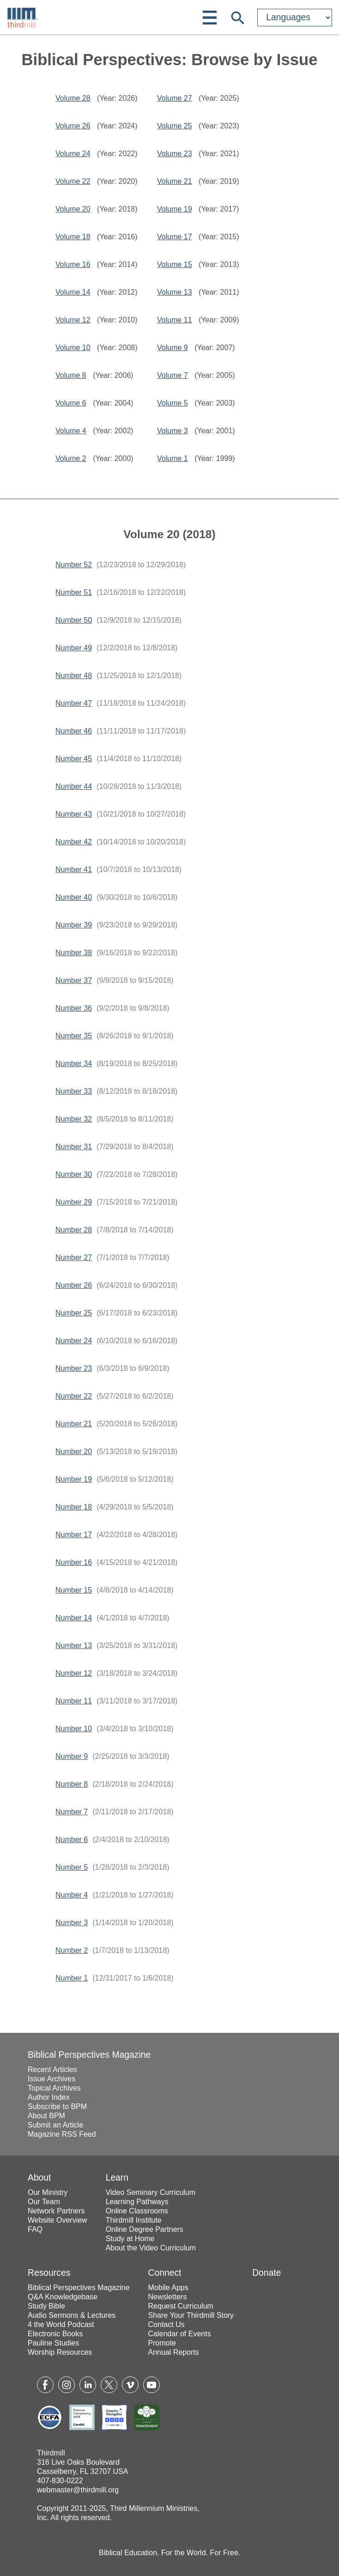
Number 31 (73, 1147)
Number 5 (71, 1867)
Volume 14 (73, 292)
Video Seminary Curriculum (150, 2192)
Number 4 (71, 1895)
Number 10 (73, 1729)
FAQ (35, 2229)
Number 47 (73, 703)
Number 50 (73, 620)
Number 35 (73, 1036)
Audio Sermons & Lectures (71, 2315)
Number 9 (71, 1756)
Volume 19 (174, 209)
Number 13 (73, 1645)
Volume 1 (172, 458)
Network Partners (56, 2211)
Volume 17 (174, 237)
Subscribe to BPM (57, 2106)
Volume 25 (174, 126)
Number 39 (73, 925)
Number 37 (73, 980)
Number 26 (73, 1285)
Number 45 (73, 759)
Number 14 (73, 1618)
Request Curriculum (180, 2306)
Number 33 (73, 1091)
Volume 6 (70, 403)
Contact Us (166, 2324)
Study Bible (46, 2306)
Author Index (49, 2097)
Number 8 (71, 1784)
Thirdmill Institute (134, 2220)
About (39, 2177)
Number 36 (73, 1008)
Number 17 (73, 1535)
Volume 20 (73, 209)
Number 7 (71, 1812)
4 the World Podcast (61, 2324)
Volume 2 (70, 458)
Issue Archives (51, 2079)
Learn (117, 2177)
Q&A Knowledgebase (62, 2297)
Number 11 (73, 1701)
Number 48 (73, 675)
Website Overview (57, 2220)
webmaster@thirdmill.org (78, 2490)
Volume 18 (73, 237)
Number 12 (73, 1673)
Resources (49, 2273)
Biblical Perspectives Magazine (89, 2055)
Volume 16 (73, 264)
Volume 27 (174, 98)
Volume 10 (73, 348)
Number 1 (71, 1978)
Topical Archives (54, 2088)
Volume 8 (70, 375)
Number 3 (71, 1923)
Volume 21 (174, 181)
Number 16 (73, 1562)
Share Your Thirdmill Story (191, 2315)
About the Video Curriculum (151, 2248)
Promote (162, 2343)
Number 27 (73, 1257)
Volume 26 (73, 126)
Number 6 (71, 1839)
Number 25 (73, 1313)
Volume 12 (73, 320)
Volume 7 (172, 375)
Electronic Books (55, 2334)
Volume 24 (73, 154)
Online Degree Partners (144, 2229)
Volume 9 (172, 348)
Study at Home (130, 2239)
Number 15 (73, 1590)
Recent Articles (52, 2069)
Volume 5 (172, 403)
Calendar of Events (179, 2334)
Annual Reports (173, 2352)
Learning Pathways (137, 2202)
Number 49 (73, 648)
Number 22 (73, 1396)
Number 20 (73, 1451)
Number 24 (73, 1341)
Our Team (44, 2202)
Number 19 (73, 1479)
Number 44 (73, 786)
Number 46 (73, 731)
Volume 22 (73, 181)
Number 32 (73, 1119)
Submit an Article (55, 2125)
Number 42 (73, 842)
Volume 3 (172, 431)
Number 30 (73, 1174)
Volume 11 (174, 320)
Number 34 (73, 1063)
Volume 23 (174, 154)
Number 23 (73, 1368)
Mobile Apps (168, 2287)
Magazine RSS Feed (62, 2134)
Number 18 (73, 1507)
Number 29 (73, 1202)
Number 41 (73, 869)
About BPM (46, 2116)
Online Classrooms (137, 2211)
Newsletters (167, 2297)
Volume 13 (174, 292)
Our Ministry (47, 2192)
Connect (165, 2273)
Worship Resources (60, 2352)
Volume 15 (174, 264)
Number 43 (73, 814)
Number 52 (73, 565)
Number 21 (73, 1424)
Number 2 (71, 1950)
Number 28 (73, 1230)
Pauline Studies (53, 2343)
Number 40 (73, 897)
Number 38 (73, 953)
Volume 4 (70, 431)
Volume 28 (73, 98)
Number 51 (73, 592)
